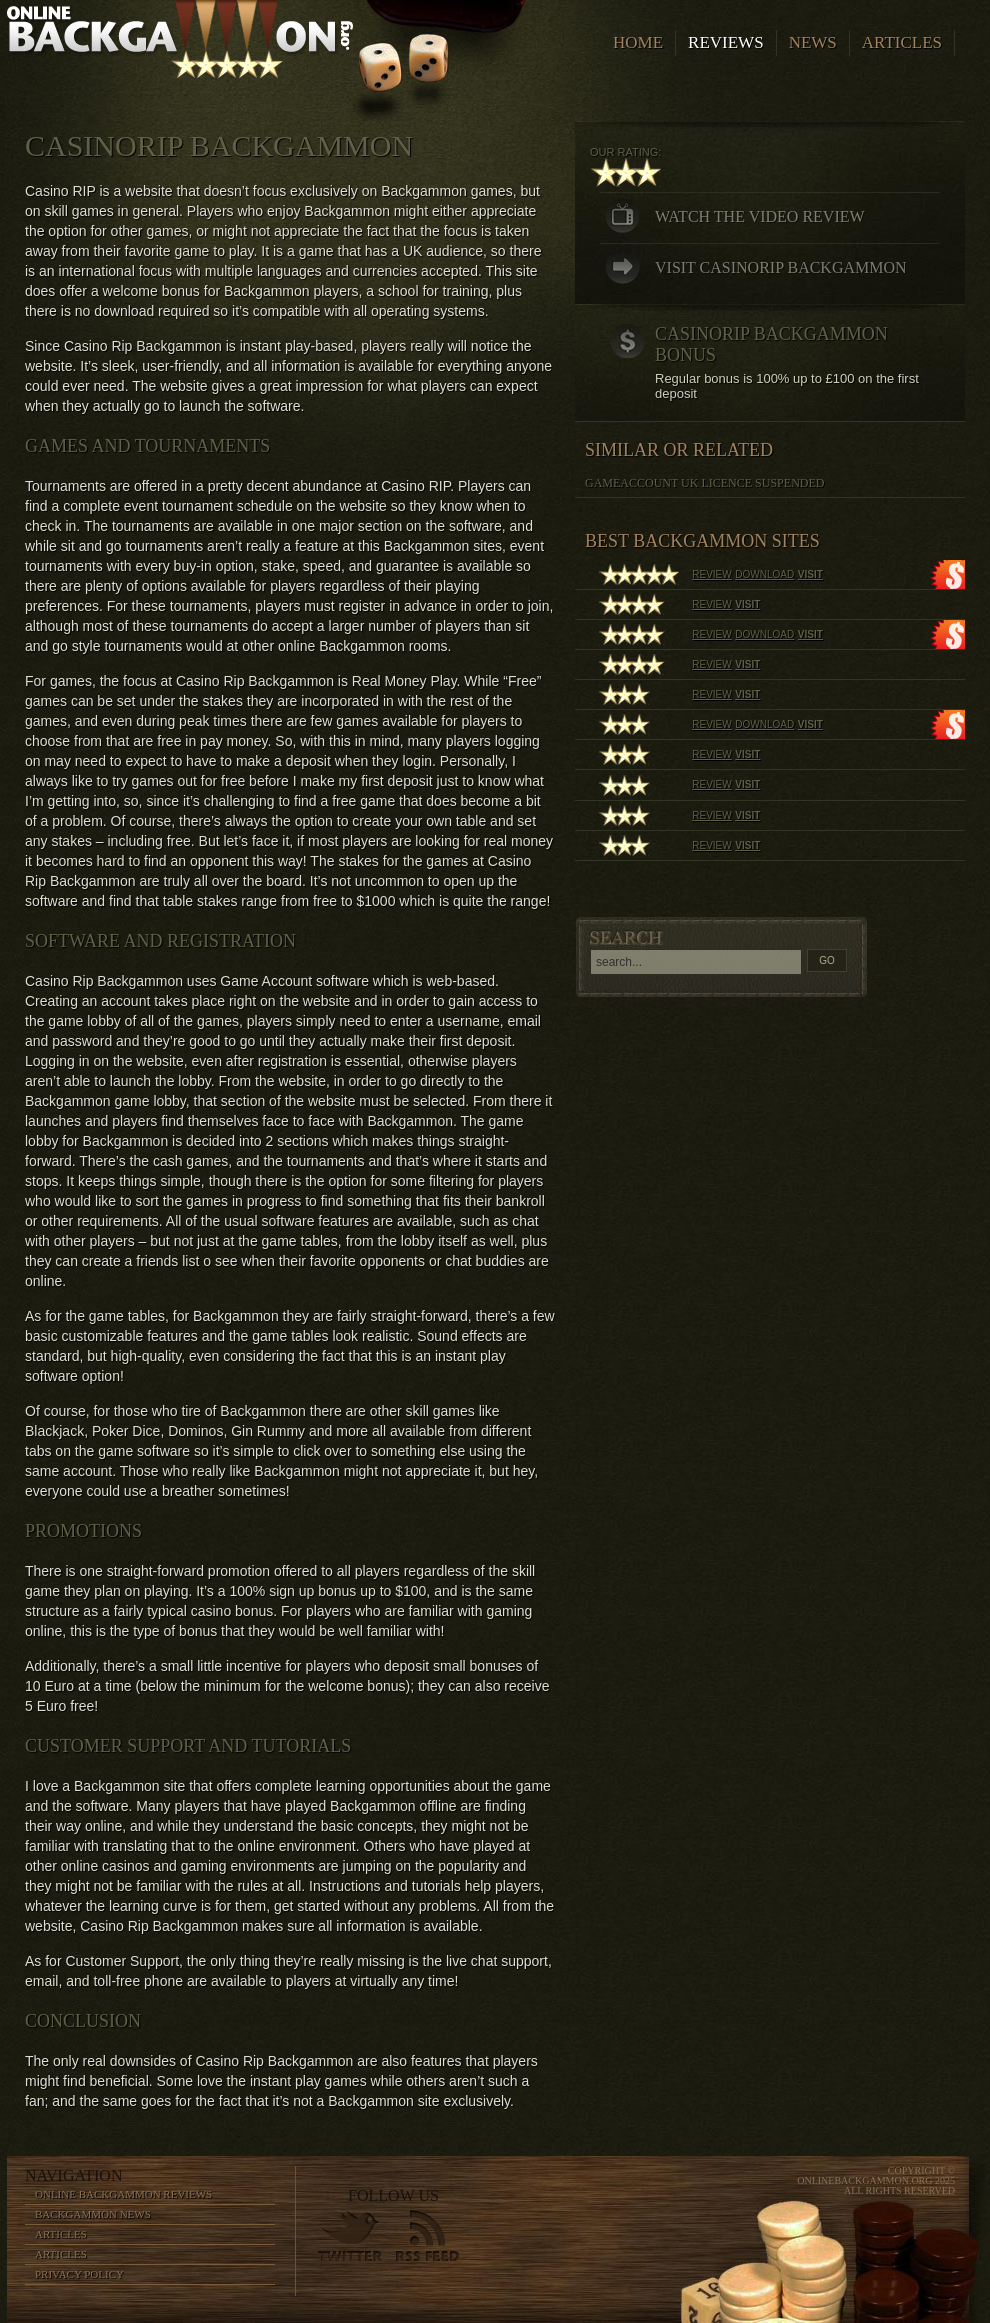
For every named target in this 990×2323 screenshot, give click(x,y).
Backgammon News (93, 2214)
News (813, 42)
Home (638, 42)
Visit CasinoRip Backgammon (781, 267)
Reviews (726, 42)
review (711, 574)
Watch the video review (760, 216)
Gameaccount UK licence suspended (704, 483)
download (764, 574)
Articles (902, 42)
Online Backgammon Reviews (123, 2194)
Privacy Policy (79, 2274)
